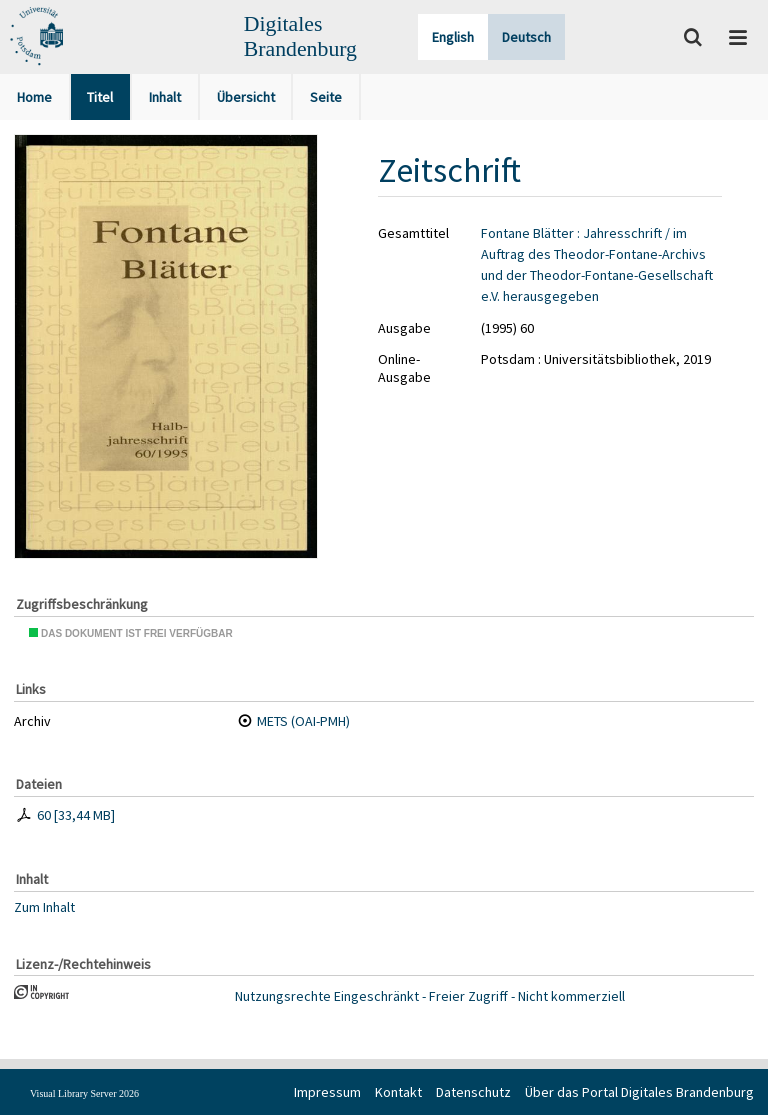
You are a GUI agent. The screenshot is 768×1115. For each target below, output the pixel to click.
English (453, 37)
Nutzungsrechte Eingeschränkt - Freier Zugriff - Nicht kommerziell (430, 996)
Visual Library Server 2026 (84, 1093)
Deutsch (526, 37)
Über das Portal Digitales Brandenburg (639, 1092)
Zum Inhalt (44, 906)
